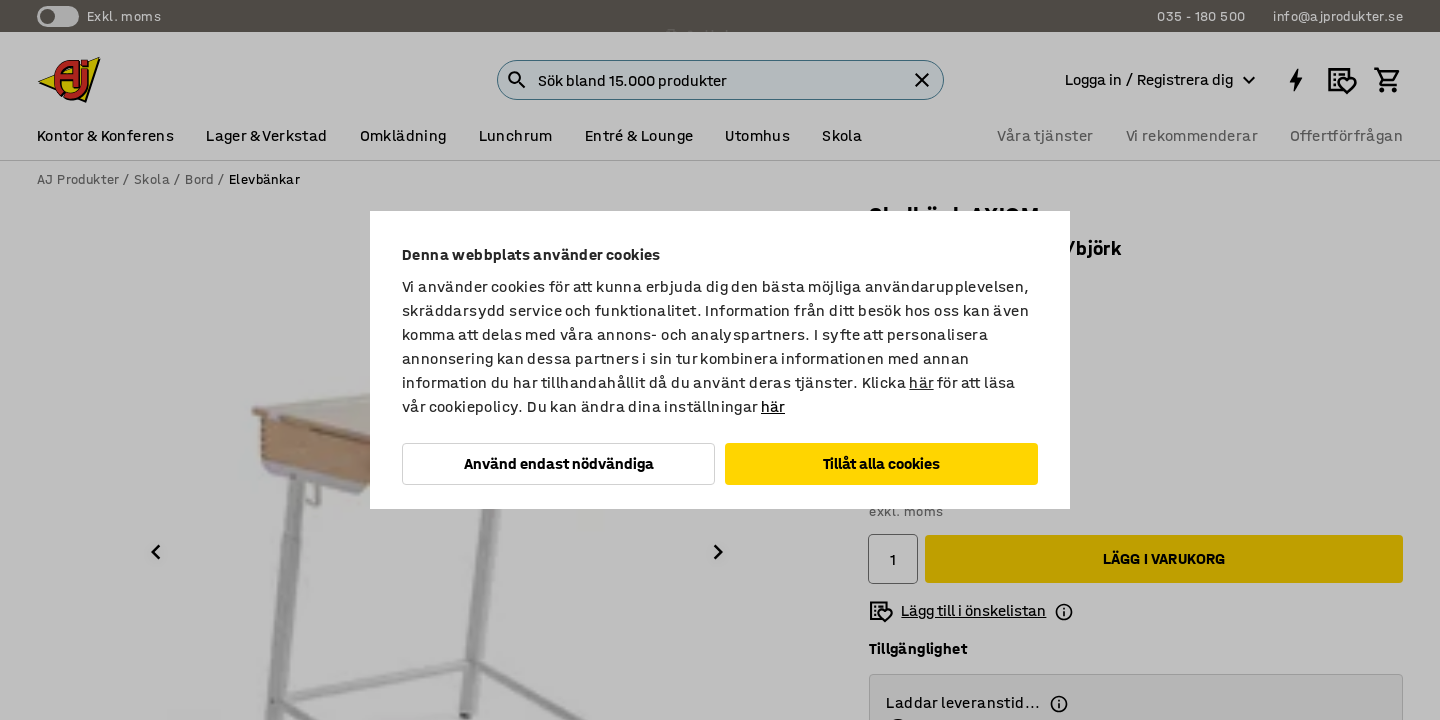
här (921, 382)
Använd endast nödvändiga (559, 463)
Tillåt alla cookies (881, 463)
